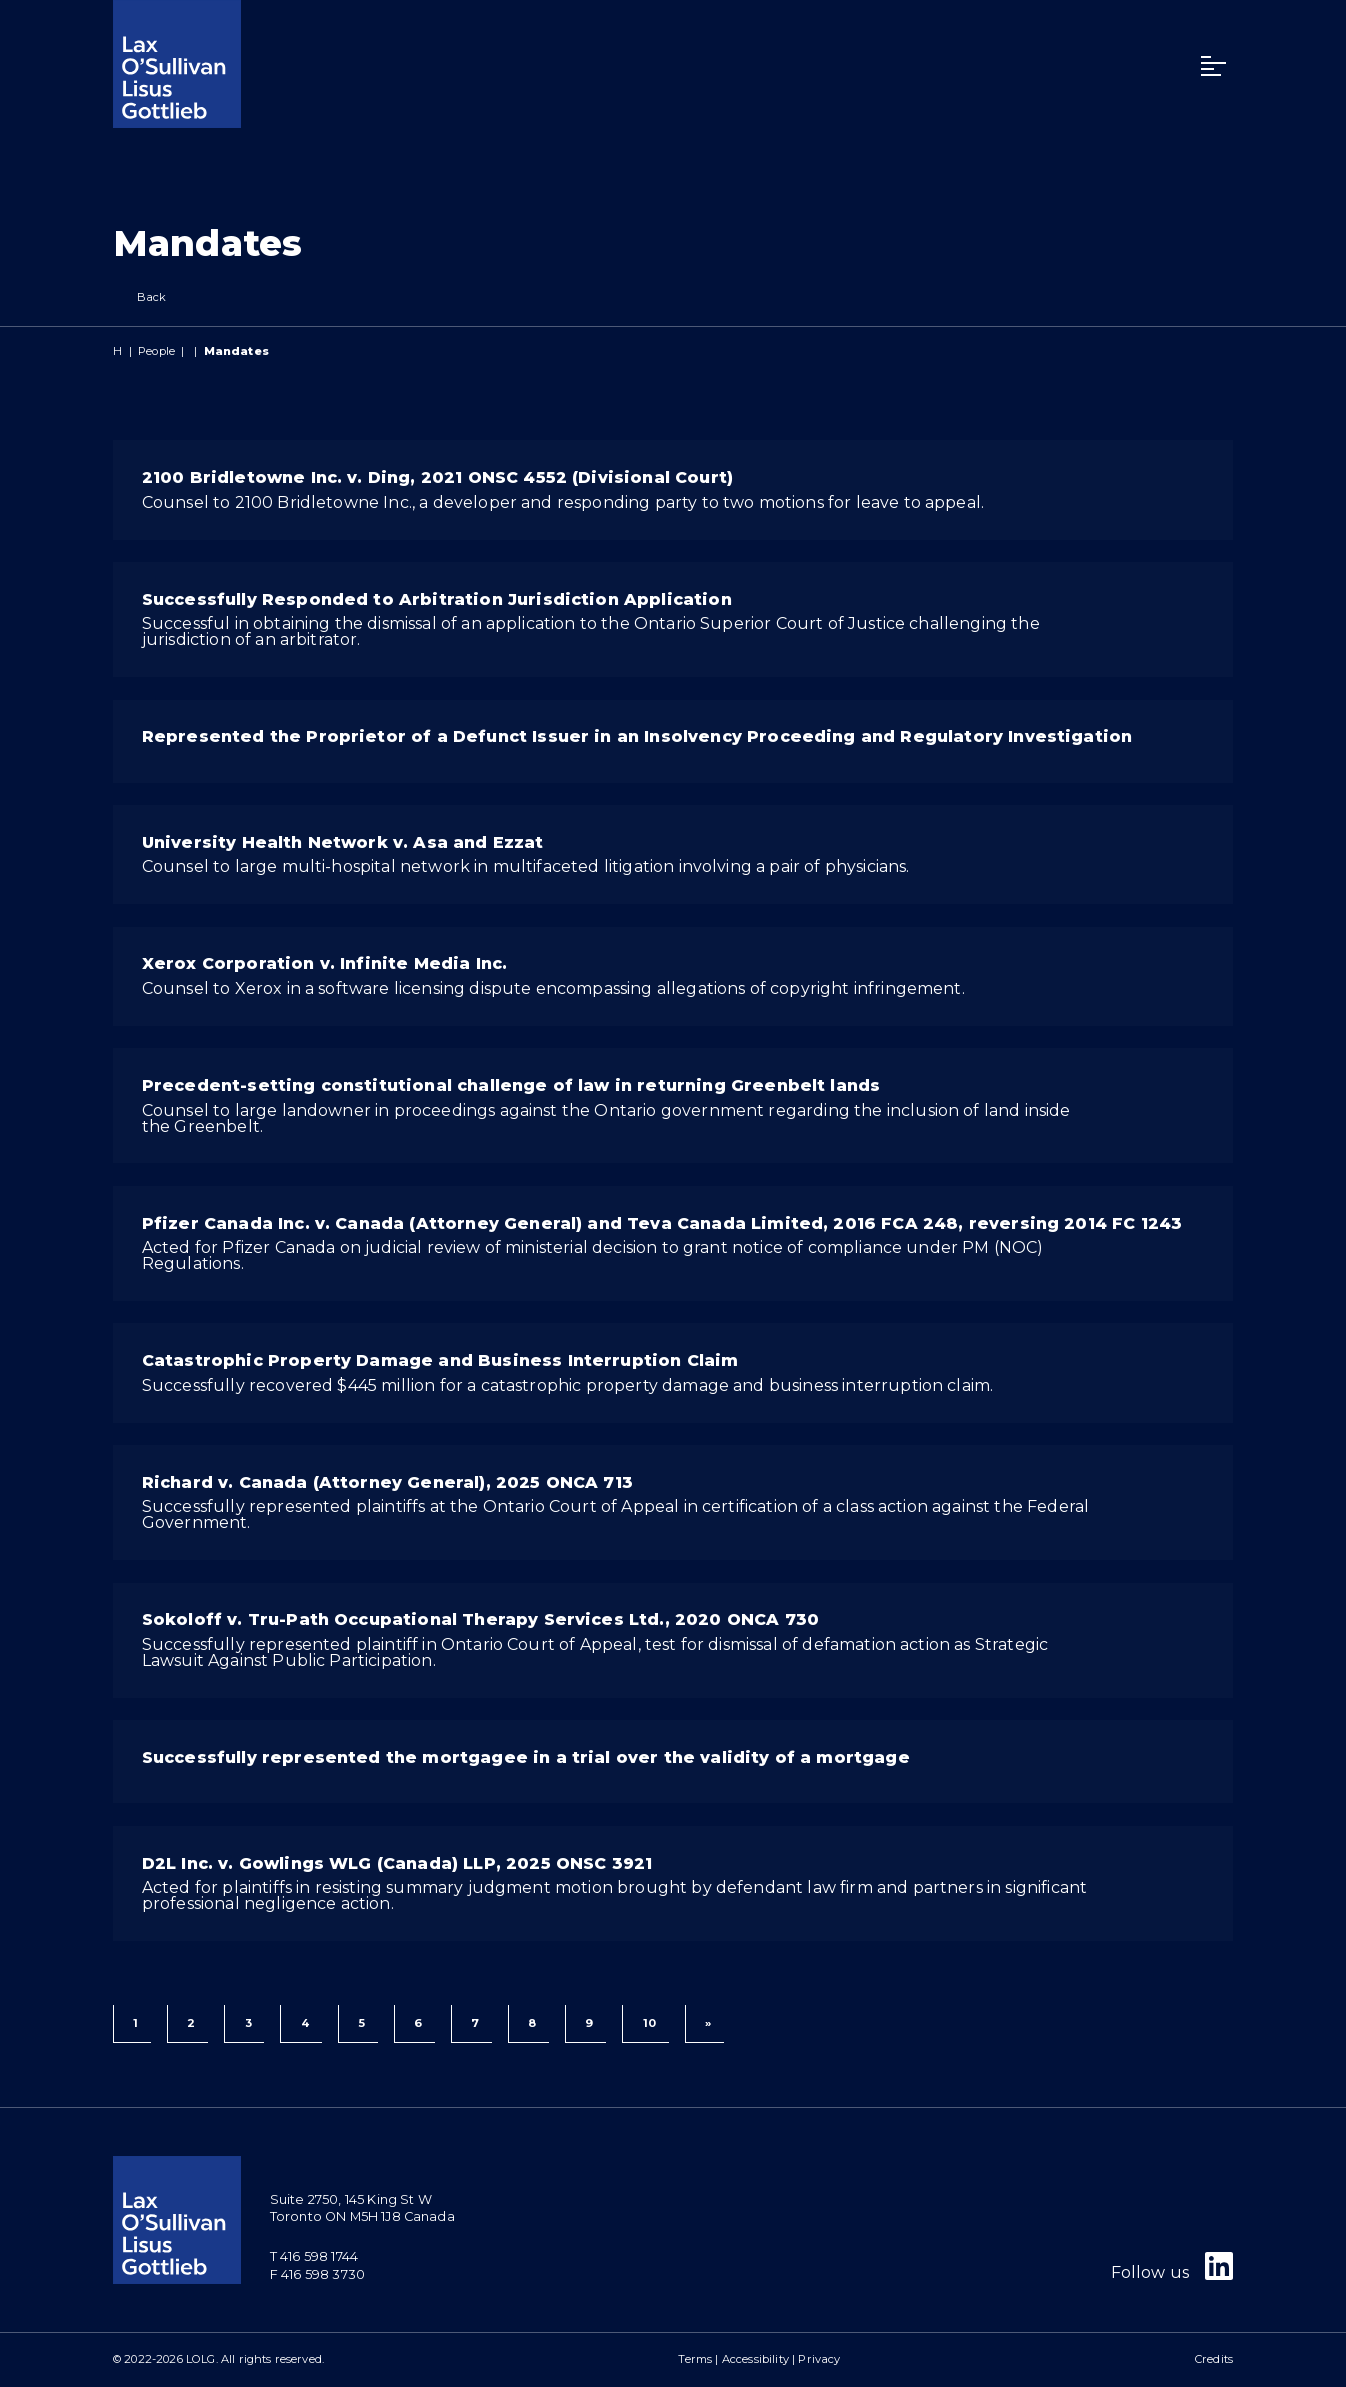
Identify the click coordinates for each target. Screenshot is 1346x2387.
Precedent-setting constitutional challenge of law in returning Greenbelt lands (511, 1085)
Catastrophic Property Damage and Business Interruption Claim (440, 1360)
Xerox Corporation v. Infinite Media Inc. (324, 963)
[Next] (704, 2024)
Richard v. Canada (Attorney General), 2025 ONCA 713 (387, 1482)
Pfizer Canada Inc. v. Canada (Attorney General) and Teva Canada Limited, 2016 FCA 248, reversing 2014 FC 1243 (662, 1223)
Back (140, 297)
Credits (1214, 2359)
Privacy (819, 2359)
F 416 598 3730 (317, 2274)
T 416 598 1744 (314, 2256)
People (156, 351)
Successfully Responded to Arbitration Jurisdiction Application (437, 599)
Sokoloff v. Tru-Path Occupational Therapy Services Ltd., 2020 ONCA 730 (480, 1619)
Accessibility (755, 2359)
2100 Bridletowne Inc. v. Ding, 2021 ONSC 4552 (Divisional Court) (437, 477)
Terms (695, 2359)
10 (649, 2023)
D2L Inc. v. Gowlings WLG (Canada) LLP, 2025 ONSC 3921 (397, 1863)
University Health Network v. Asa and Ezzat (343, 842)
